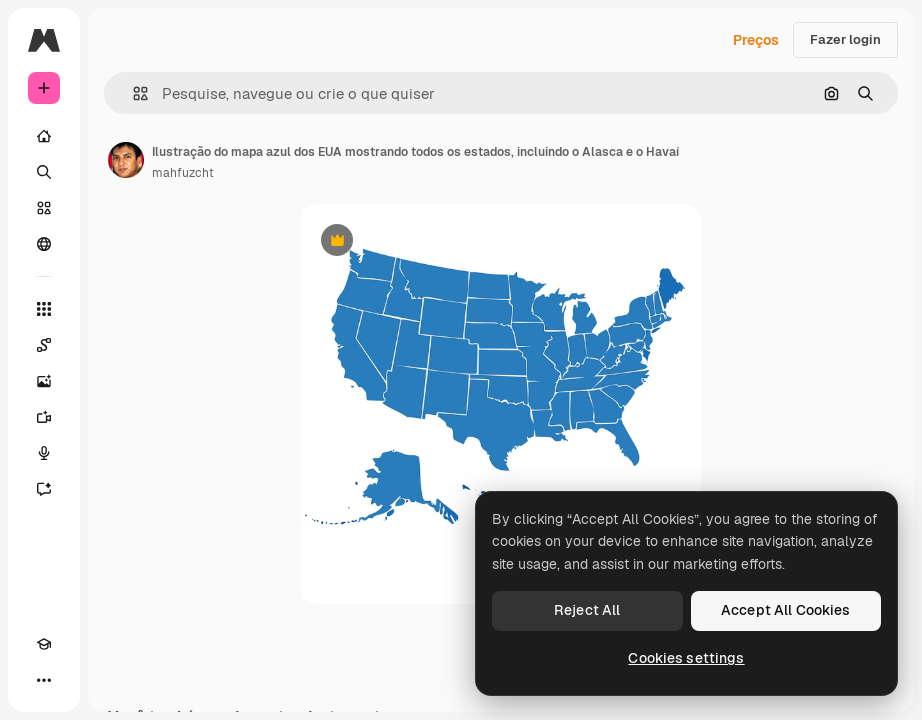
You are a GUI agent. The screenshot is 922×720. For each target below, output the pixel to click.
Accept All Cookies (786, 610)
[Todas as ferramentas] (44, 309)
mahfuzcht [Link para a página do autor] (183, 173)
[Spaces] (44, 345)
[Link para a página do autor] (126, 160)
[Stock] (44, 208)
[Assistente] (44, 489)
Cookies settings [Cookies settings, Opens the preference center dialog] (686, 658)
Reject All (587, 610)
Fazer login (845, 39)
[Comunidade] (44, 244)
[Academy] (44, 644)
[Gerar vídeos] (44, 417)
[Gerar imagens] (44, 381)
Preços (756, 40)
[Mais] (44, 680)
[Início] (44, 136)
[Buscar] (44, 172)
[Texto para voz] (44, 453)
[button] (132, 93)
